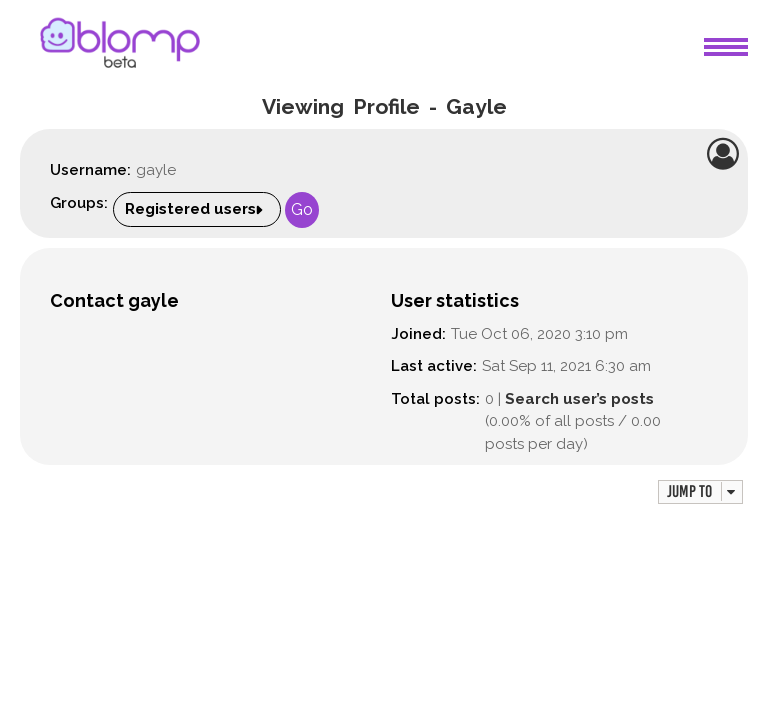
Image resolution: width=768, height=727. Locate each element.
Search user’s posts (579, 399)
